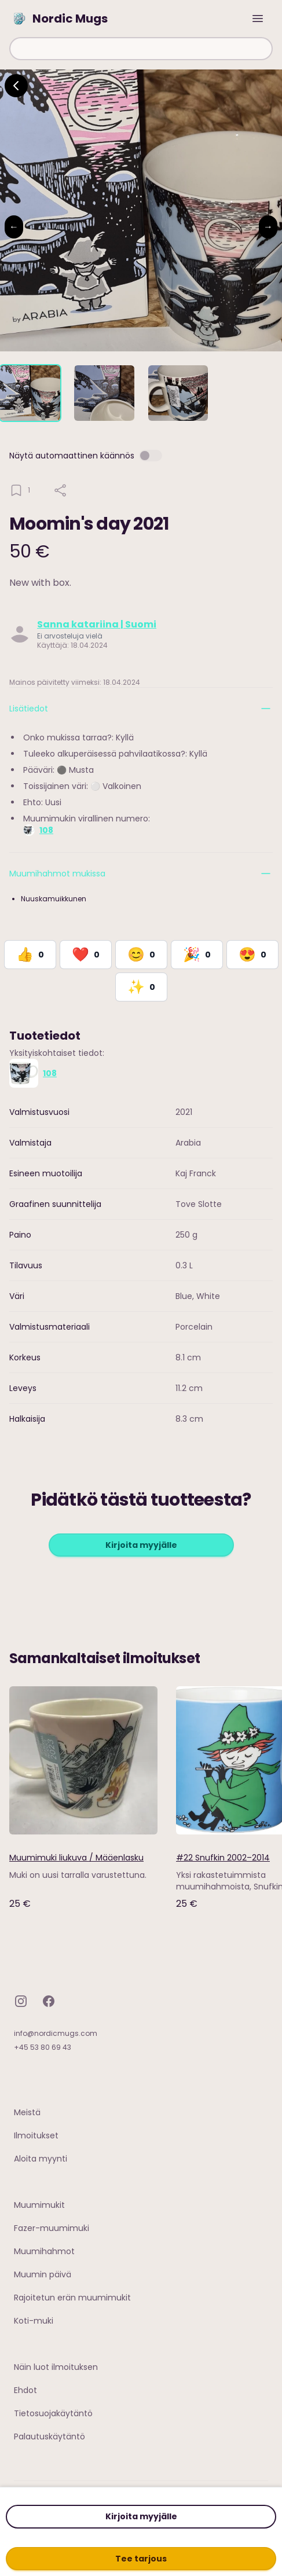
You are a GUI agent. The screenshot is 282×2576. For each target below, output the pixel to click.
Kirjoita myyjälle (141, 2516)
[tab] (30, 393)
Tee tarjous (141, 2558)
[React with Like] (30, 954)
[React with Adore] (252, 954)
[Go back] (16, 85)
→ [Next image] (268, 226)
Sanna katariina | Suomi (96, 624)
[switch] (150, 455)
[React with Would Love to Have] (141, 987)
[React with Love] (85, 954)
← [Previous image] (14, 226)
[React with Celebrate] (196, 954)
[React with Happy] (141, 954)
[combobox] (141, 48)
